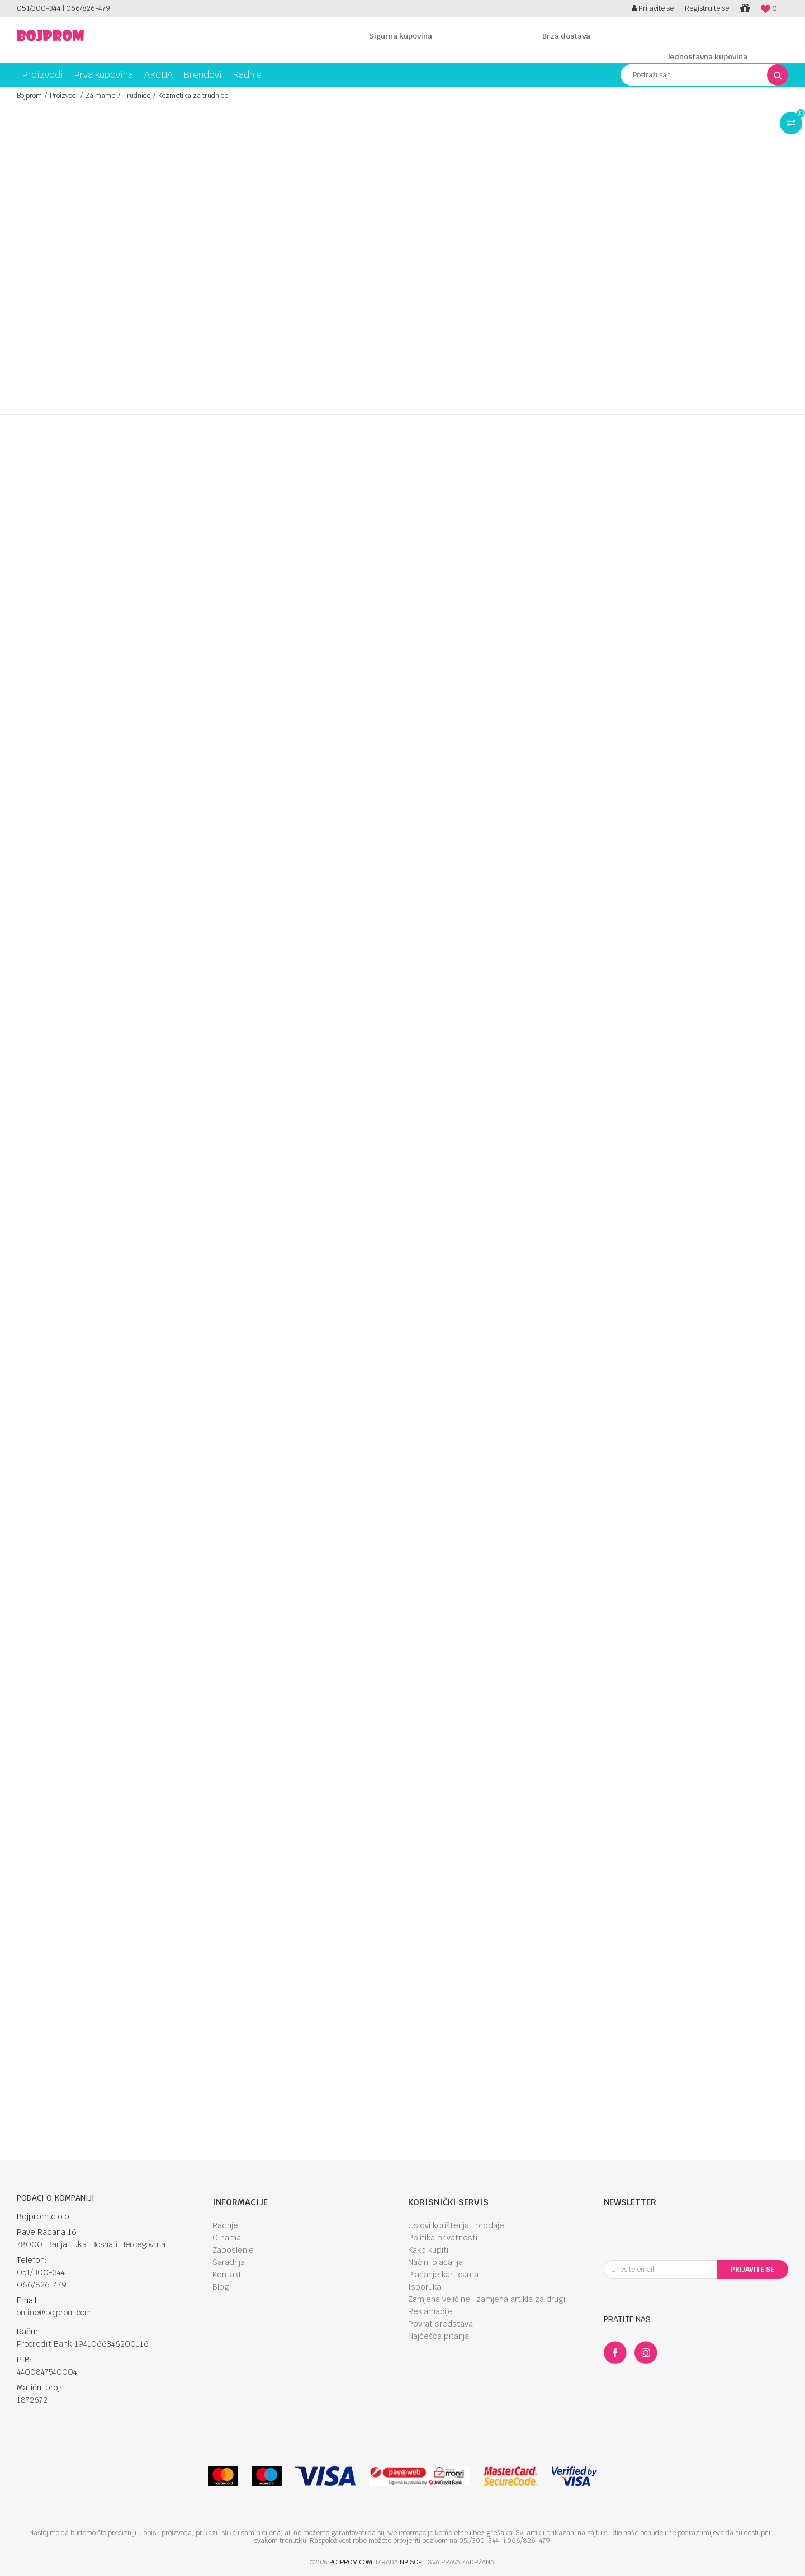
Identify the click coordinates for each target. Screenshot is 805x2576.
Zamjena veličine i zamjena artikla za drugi (486, 2299)
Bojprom (29, 95)
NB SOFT (412, 2562)
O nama (226, 2237)
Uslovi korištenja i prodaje (456, 2225)
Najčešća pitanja (438, 2336)
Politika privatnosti (442, 2237)
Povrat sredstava (440, 2323)
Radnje (225, 2225)
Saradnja (228, 2262)
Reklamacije (430, 2311)
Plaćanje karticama (443, 2274)
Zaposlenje (233, 2249)
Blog (220, 2286)
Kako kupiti (428, 2249)
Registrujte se (707, 8)
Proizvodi (64, 95)
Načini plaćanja (435, 2262)
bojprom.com (350, 2562)
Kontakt (227, 2274)
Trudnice (136, 95)
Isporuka (424, 2286)
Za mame (100, 95)
